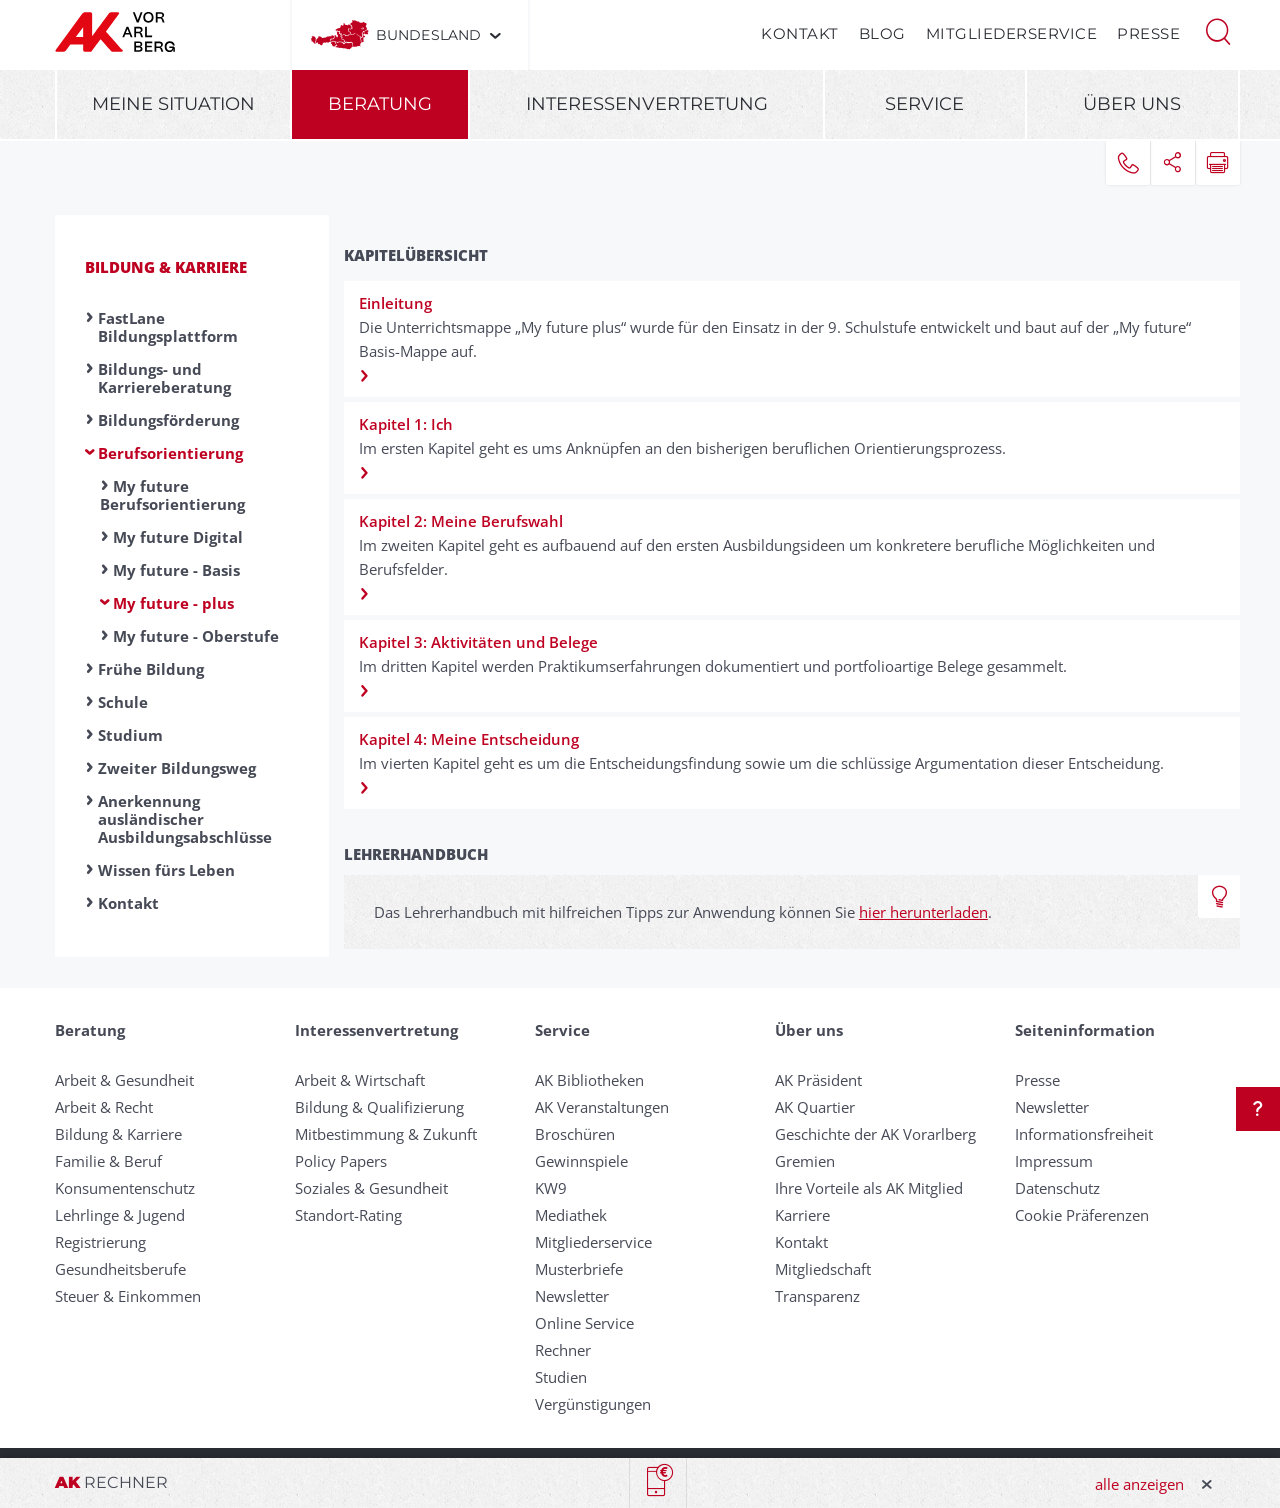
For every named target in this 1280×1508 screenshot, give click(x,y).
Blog (882, 33)
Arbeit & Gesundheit (124, 1080)
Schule (123, 702)
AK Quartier (815, 1107)
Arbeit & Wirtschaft (360, 1080)
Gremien (805, 1161)
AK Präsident (818, 1080)
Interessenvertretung (647, 104)
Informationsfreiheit (1084, 1134)
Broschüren (575, 1134)
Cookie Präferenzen (1082, 1215)
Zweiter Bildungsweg (177, 768)
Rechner (563, 1350)
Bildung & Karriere (166, 267)
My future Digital (178, 537)
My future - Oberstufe (196, 636)
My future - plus (173, 603)
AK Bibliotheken (589, 1080)
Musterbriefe (579, 1269)
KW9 (551, 1188)
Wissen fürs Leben (166, 870)
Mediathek (571, 1215)
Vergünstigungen (593, 1404)
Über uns (1132, 104)
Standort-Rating (348, 1215)
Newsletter (572, 1296)
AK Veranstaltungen (602, 1107)
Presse (1148, 33)
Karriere (802, 1215)
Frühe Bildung (151, 669)
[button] (1218, 30)
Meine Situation (173, 104)
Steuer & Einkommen (128, 1296)
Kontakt (800, 33)
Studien (561, 1377)
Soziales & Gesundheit (371, 1188)
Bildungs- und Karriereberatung (164, 378)
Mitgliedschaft (823, 1269)
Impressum (1054, 1161)
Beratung (380, 104)
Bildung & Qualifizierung (379, 1107)
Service (924, 104)
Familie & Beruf (108, 1161)
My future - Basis (176, 570)
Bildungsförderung (168, 420)
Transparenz (817, 1296)
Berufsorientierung (170, 453)
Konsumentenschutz (125, 1188)
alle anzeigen (1139, 1484)
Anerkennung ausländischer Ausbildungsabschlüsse (185, 819)
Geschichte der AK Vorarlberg (875, 1134)
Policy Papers (341, 1161)
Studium (130, 735)
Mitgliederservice (1012, 33)
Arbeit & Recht (104, 1107)
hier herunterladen (923, 912)
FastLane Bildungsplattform (168, 327)
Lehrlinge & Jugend (120, 1215)
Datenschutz (1057, 1188)
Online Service (584, 1323)
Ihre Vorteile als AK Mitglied (869, 1188)
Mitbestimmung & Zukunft (386, 1134)
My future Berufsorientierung (172, 495)
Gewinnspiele (581, 1161)
